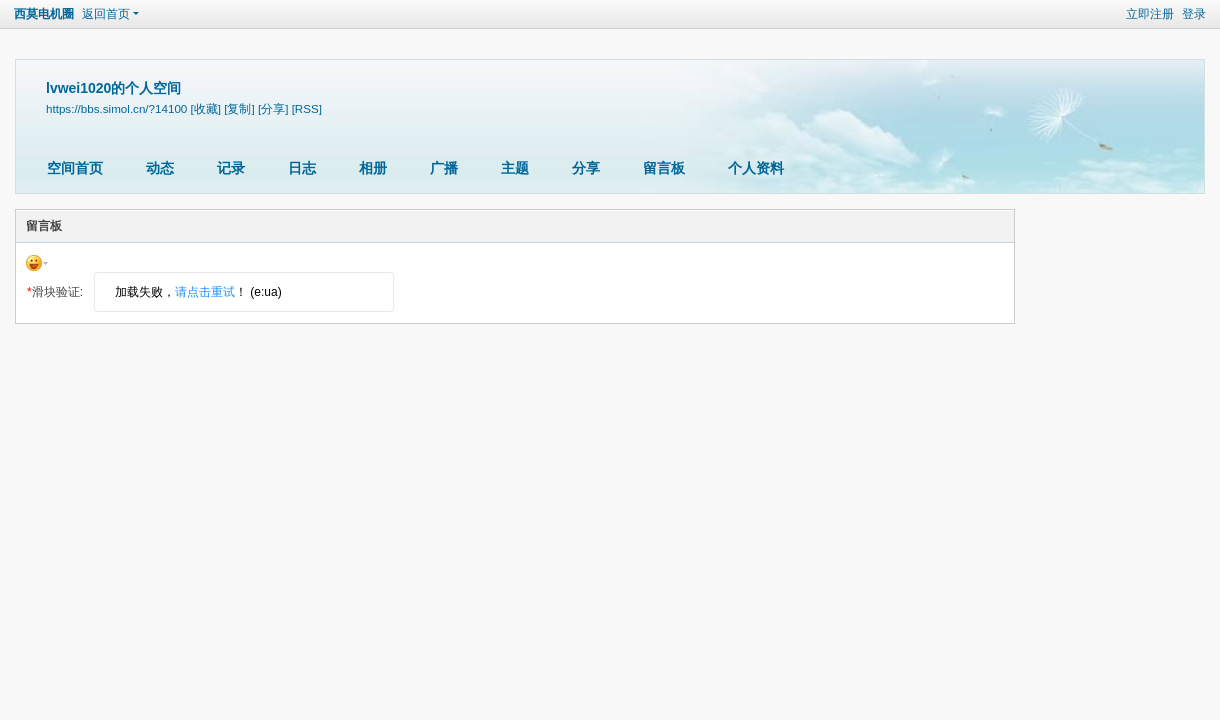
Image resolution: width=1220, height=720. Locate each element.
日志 (302, 168)
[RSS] (307, 108)
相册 (373, 168)
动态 (160, 168)
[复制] (239, 108)
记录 (231, 168)
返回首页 (106, 14)
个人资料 (756, 168)
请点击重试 (205, 292)
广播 (444, 168)
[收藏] (206, 108)
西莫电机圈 (44, 14)
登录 (1194, 14)
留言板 (664, 168)
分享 (586, 168)
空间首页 (75, 168)
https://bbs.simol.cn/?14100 (116, 108)
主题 (515, 168)
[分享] (273, 108)
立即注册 (1150, 14)
